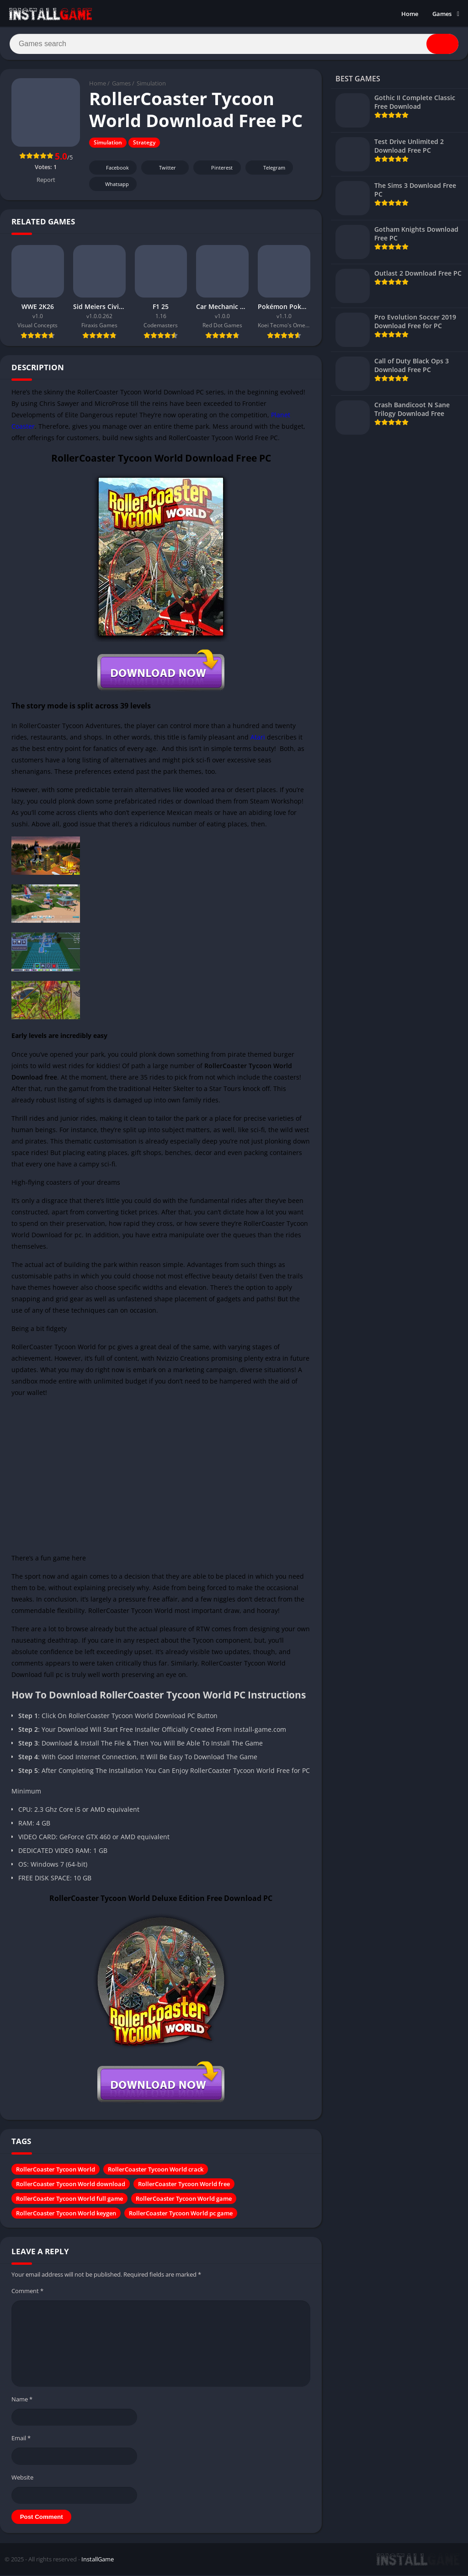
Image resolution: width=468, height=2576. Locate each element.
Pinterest (216, 168)
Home (409, 14)
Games (442, 14)
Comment (27, 2292)
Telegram (268, 168)
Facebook (112, 168)
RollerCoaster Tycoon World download (70, 2185)
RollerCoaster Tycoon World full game (69, 2200)
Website (22, 2478)
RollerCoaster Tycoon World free (184, 2185)
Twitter (161, 168)
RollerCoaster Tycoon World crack (155, 2170)
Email (21, 2439)
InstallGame (97, 2560)
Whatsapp (112, 185)
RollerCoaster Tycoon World (55, 2170)
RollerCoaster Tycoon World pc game (181, 2214)
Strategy (144, 144)
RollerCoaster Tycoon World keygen (66, 2214)
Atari (257, 738)
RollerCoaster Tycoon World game (184, 2200)
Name (21, 2400)
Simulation (151, 84)
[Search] (234, 44)
